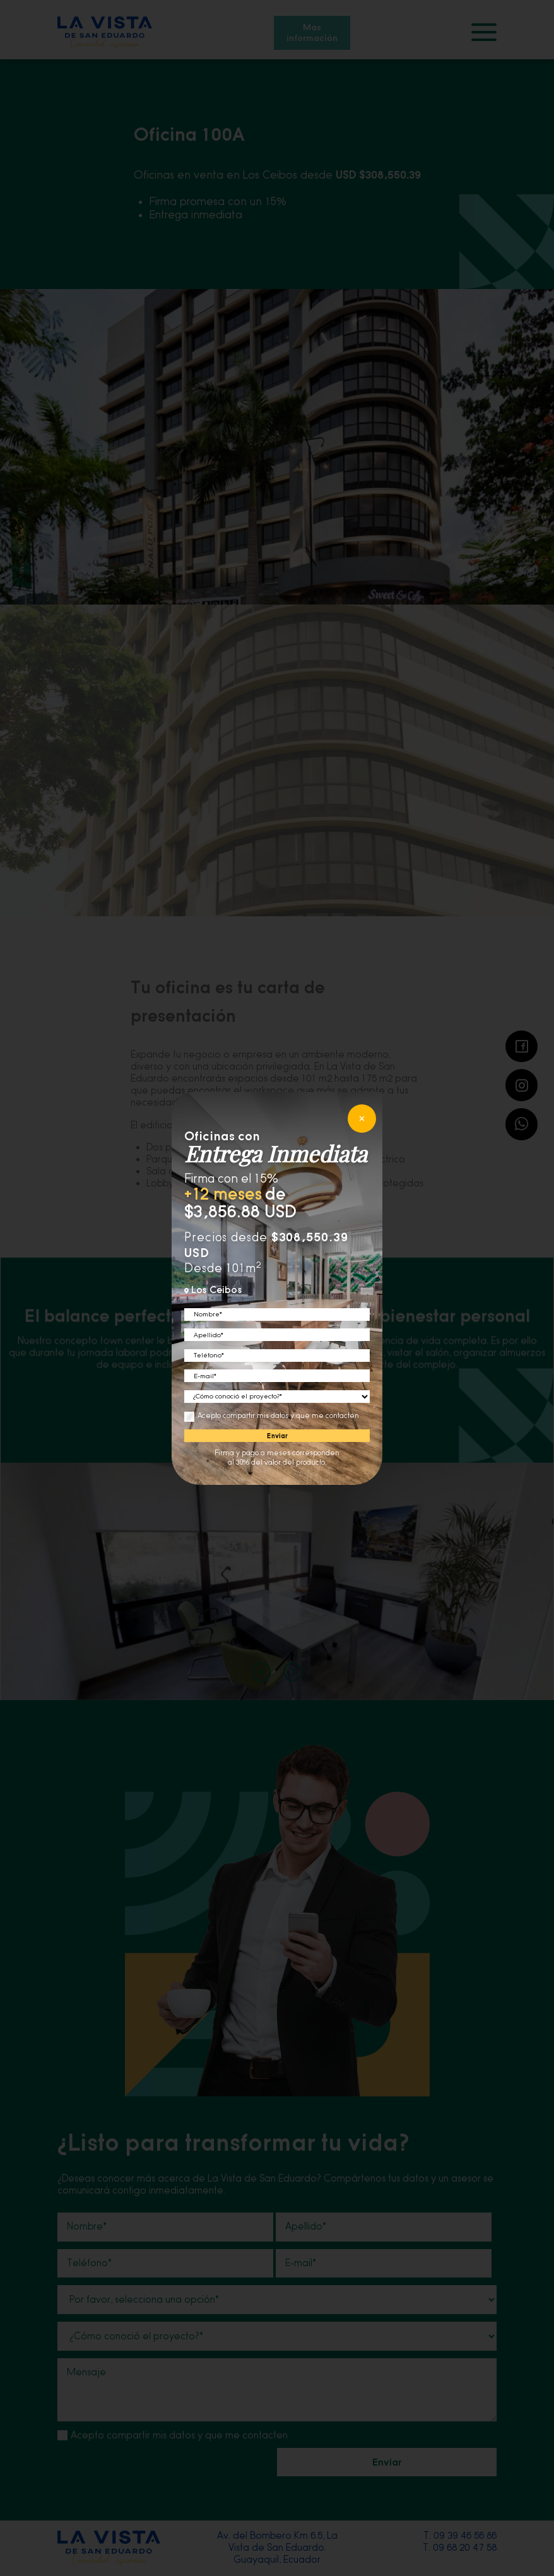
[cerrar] (362, 1118)
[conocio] (277, 1396)
